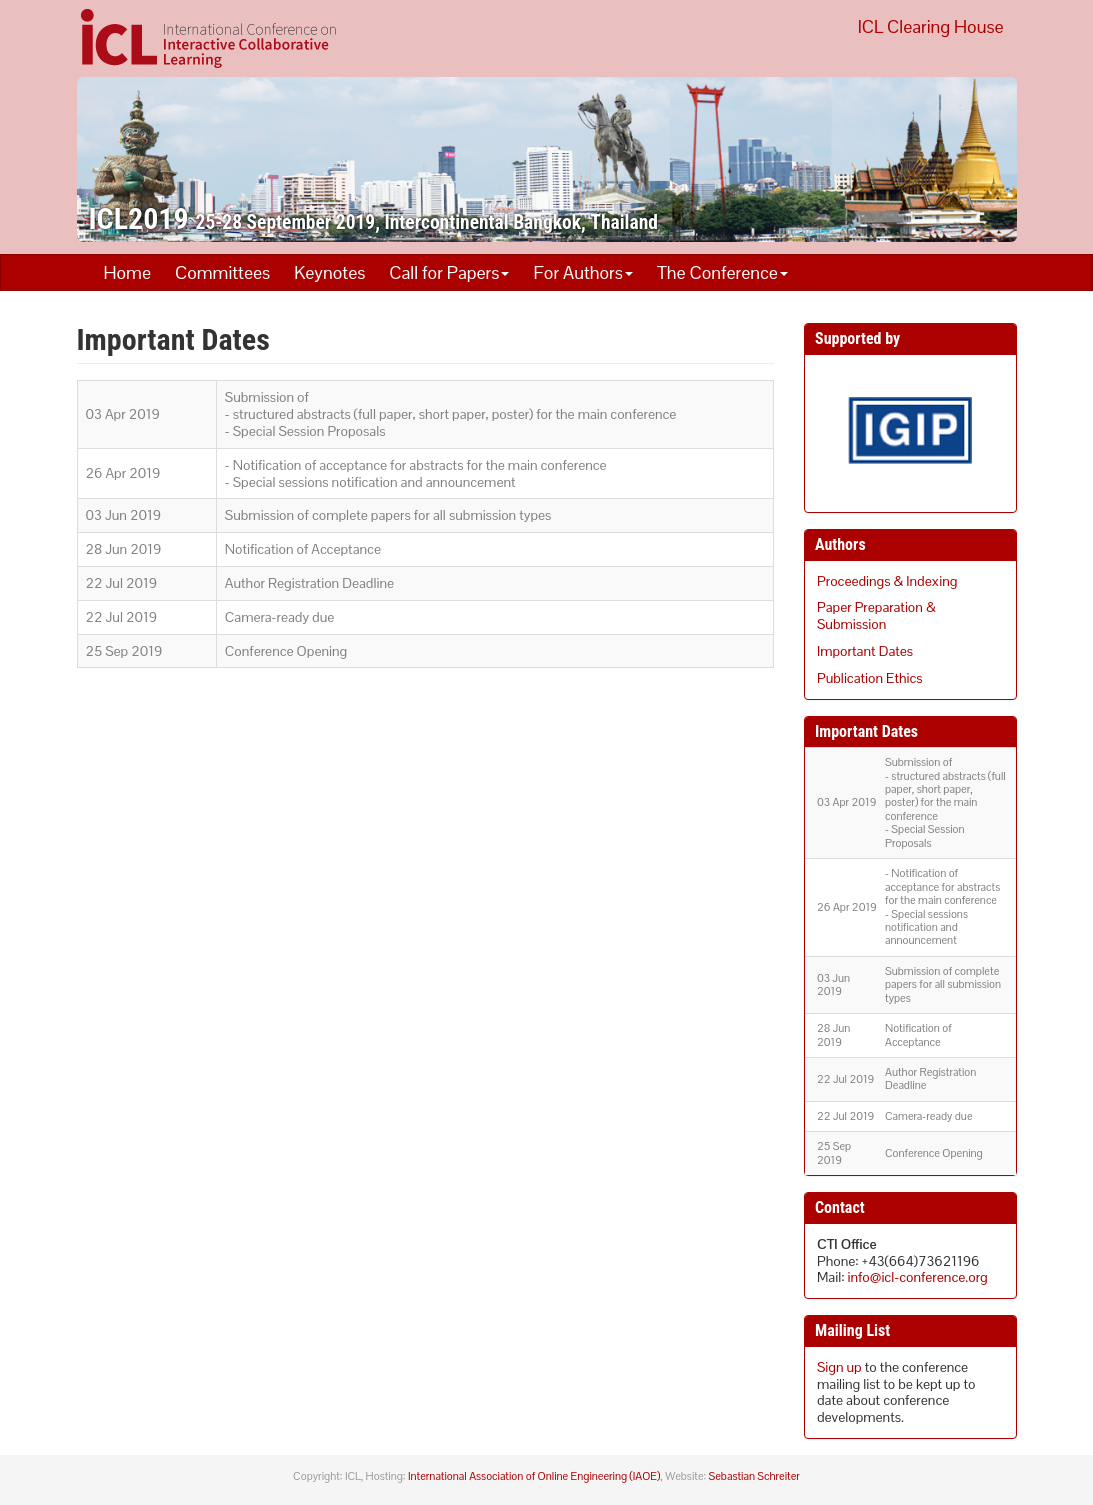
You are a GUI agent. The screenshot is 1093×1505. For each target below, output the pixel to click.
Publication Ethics (870, 678)
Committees (222, 272)
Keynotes (329, 272)
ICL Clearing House (931, 26)
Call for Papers (449, 272)
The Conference (722, 272)
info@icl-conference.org (918, 1277)
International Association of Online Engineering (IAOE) (534, 1476)
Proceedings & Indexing (887, 581)
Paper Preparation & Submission (876, 615)
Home (127, 272)
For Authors (583, 272)
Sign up (839, 1367)
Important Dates (865, 651)
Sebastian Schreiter (754, 1476)
